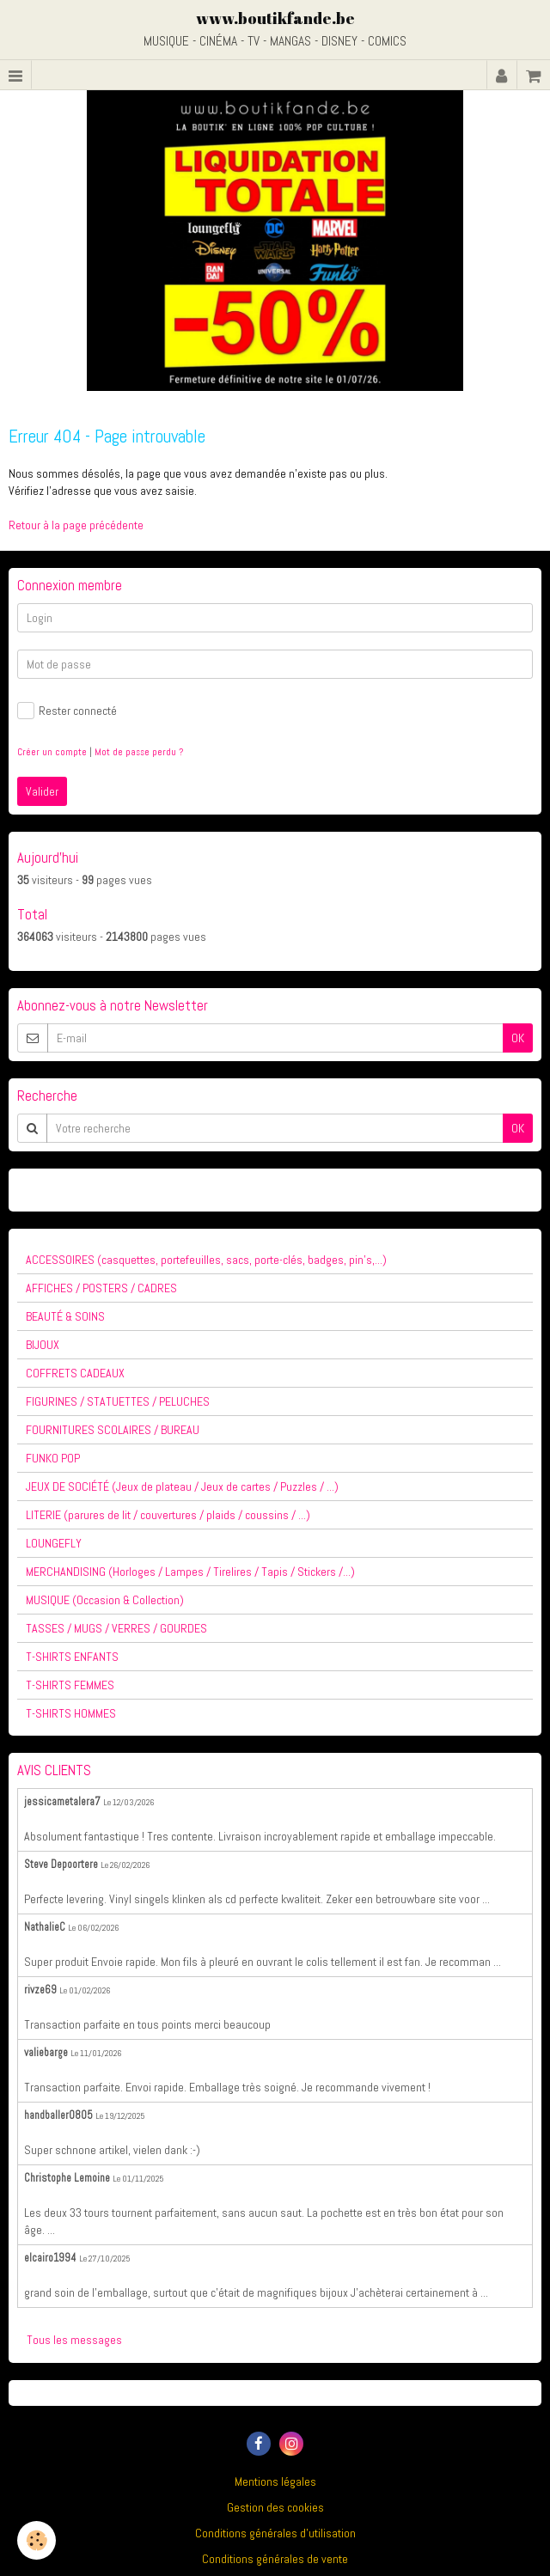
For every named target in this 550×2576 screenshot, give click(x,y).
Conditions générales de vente (275, 2559)
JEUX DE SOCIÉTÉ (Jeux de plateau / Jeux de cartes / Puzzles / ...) (182, 1486)
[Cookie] (36, 2540)
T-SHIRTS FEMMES (70, 1685)
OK (517, 1038)
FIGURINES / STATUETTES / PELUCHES (118, 1401)
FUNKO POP (53, 1458)
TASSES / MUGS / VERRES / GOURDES (116, 1628)
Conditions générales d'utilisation (275, 2533)
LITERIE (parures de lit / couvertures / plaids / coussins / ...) (168, 1515)
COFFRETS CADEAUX (75, 1373)
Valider (42, 791)
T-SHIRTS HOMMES (71, 1713)
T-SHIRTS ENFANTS (72, 1656)
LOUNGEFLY (54, 1543)
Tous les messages (74, 2339)
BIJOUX (42, 1344)
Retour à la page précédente (76, 525)
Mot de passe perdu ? (139, 752)
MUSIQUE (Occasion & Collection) (105, 1600)
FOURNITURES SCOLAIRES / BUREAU (112, 1430)
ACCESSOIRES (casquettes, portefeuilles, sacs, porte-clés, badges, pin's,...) (206, 1259)
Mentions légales (275, 2481)
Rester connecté (67, 710)
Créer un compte (52, 752)
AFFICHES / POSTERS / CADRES (101, 1288)
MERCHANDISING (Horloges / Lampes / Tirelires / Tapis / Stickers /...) (190, 1571)
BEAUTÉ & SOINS (65, 1316)
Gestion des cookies (275, 2507)
